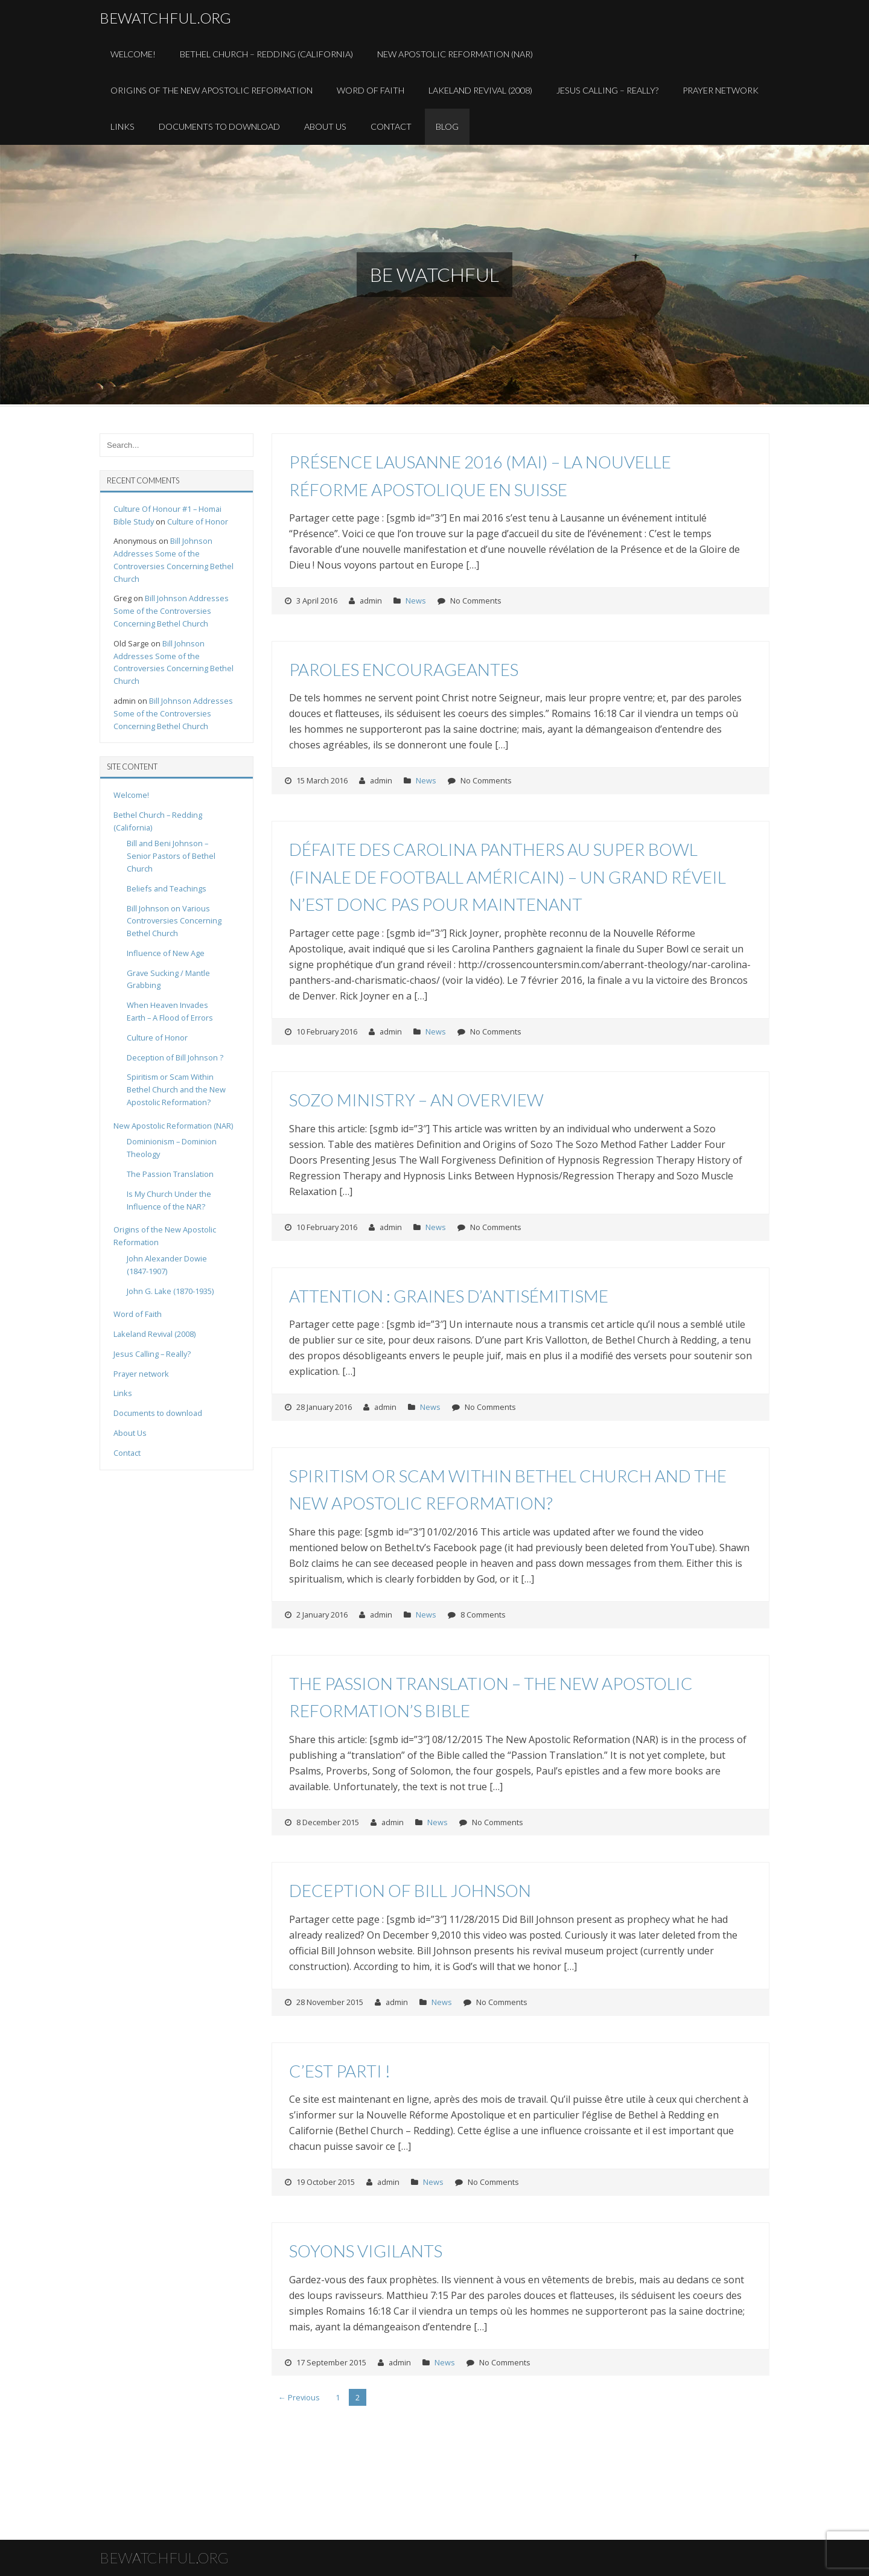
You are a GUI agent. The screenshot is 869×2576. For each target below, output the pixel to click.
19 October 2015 (325, 2181)
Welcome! (133, 54)
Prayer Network (721, 90)
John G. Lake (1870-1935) (170, 1291)
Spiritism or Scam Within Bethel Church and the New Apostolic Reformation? (176, 1089)
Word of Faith (370, 90)
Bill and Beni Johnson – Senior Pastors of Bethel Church (171, 856)
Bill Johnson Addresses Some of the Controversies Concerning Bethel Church (171, 611)
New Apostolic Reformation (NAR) (455, 54)
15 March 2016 (322, 780)
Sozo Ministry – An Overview (416, 1099)
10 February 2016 (326, 1031)
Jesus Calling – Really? (607, 90)
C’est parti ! (339, 2071)
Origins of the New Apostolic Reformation (211, 90)
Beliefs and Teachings (166, 888)
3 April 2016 (316, 600)
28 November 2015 (329, 2002)
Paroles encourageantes (403, 669)
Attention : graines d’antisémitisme (448, 1296)
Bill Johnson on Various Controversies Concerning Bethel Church (174, 921)
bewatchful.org (165, 18)
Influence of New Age (166, 953)
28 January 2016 (324, 1406)
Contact (391, 126)
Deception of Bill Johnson (410, 1890)
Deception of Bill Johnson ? (175, 1057)
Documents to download (219, 126)
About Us (325, 126)
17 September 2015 (331, 2362)
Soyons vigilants (365, 2250)
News (416, 600)
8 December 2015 (327, 1822)
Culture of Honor (197, 521)
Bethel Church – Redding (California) (266, 54)
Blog (447, 126)
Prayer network (141, 1373)
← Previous (299, 2397)
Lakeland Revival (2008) (480, 90)
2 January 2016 (322, 1614)
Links (122, 126)
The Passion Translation (170, 1173)
